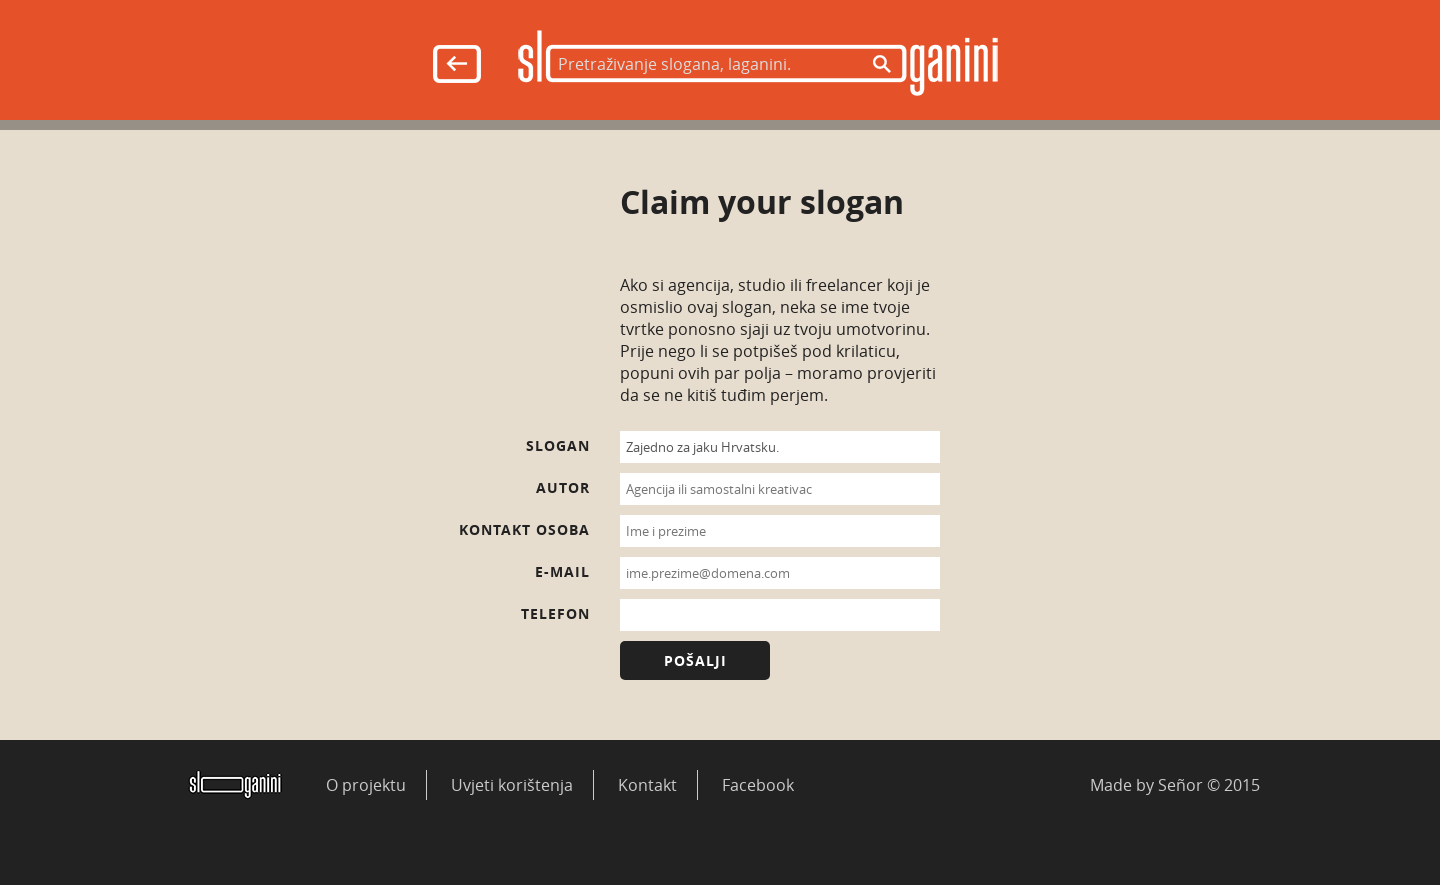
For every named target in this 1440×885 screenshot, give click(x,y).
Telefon (555, 613)
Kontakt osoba (524, 529)
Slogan (558, 445)
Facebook (758, 785)
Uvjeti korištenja (512, 785)
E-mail (562, 571)
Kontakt (647, 785)
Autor (563, 487)
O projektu (366, 785)
